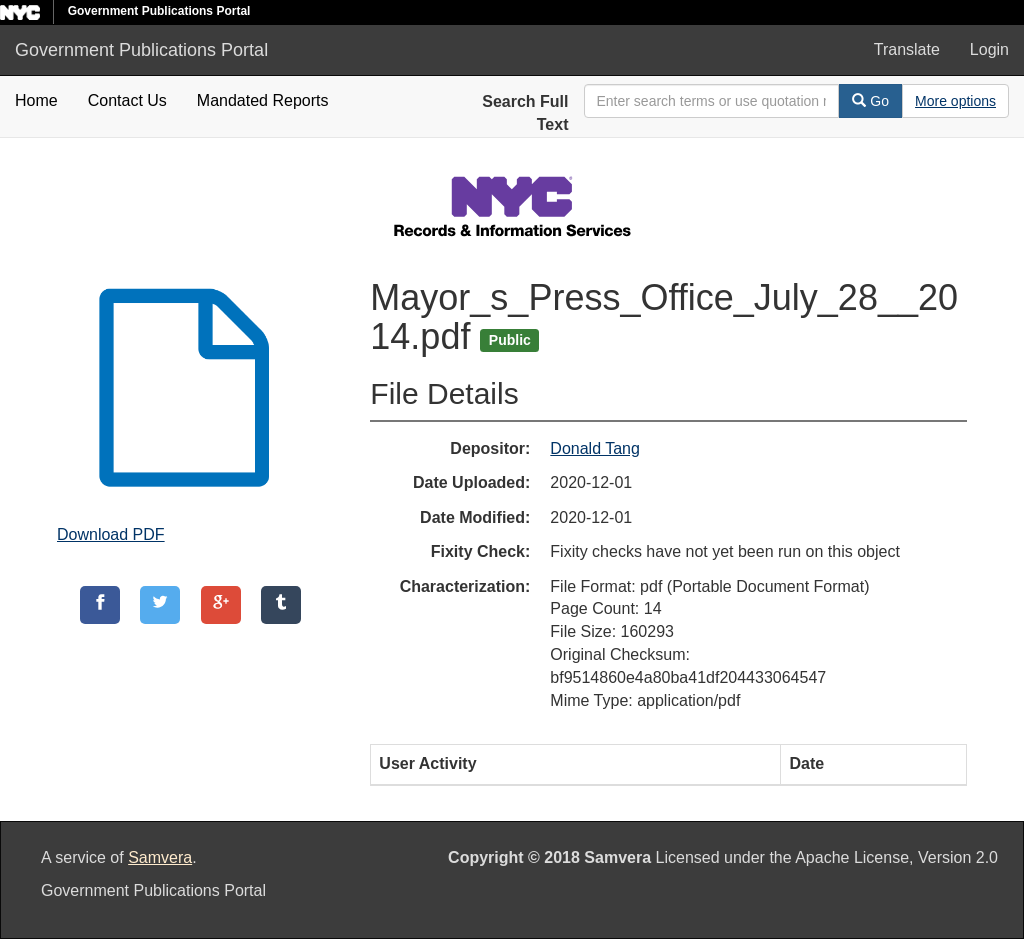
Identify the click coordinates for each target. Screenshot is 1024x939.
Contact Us (127, 100)
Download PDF (111, 534)
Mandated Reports (263, 100)
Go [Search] (870, 101)
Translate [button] (907, 49)
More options (955, 101)
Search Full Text (525, 113)
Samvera (160, 857)
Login (989, 49)
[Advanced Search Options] (955, 101)
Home (36, 100)
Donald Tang (595, 448)
